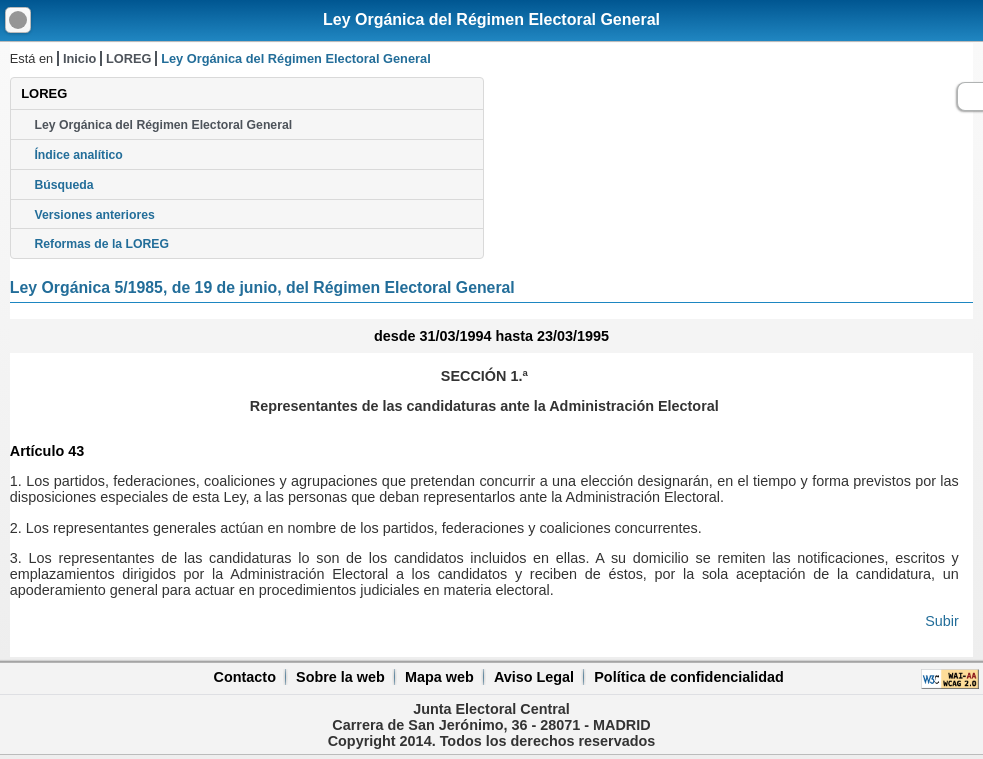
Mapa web (439, 677)
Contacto (245, 677)
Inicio (79, 58)
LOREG (129, 58)
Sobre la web (340, 677)
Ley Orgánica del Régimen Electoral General (491, 19)
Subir (942, 621)
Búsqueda (63, 185)
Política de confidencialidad (689, 677)
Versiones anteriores (94, 215)
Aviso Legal (534, 677)
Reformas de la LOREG (101, 244)
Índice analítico (78, 155)
